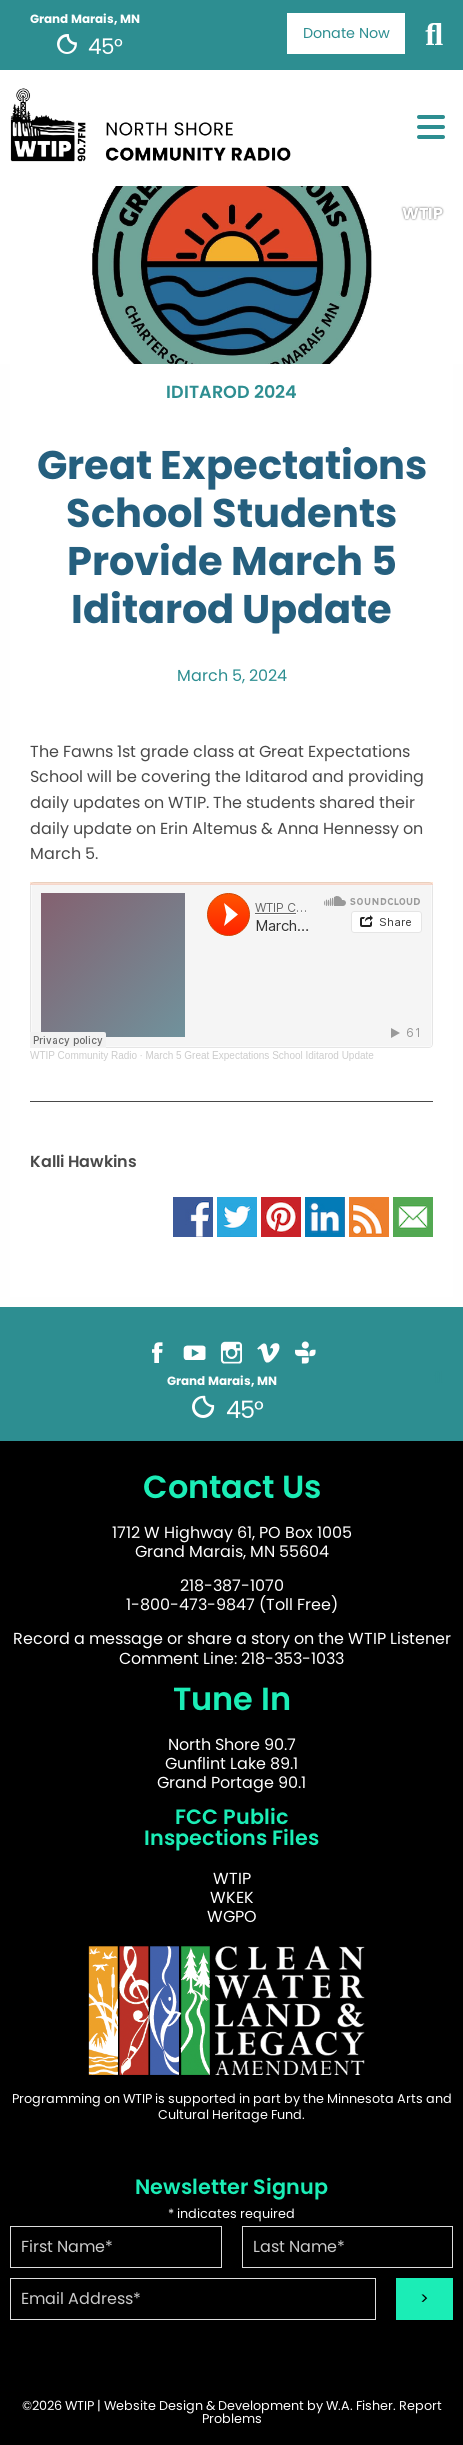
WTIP (232, 1878)
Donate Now (346, 33)
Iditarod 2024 (231, 393)
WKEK (232, 1897)
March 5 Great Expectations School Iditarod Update (259, 1055)
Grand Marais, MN (85, 19)
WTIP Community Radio (83, 1055)
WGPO (232, 1916)
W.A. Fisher (359, 2405)
